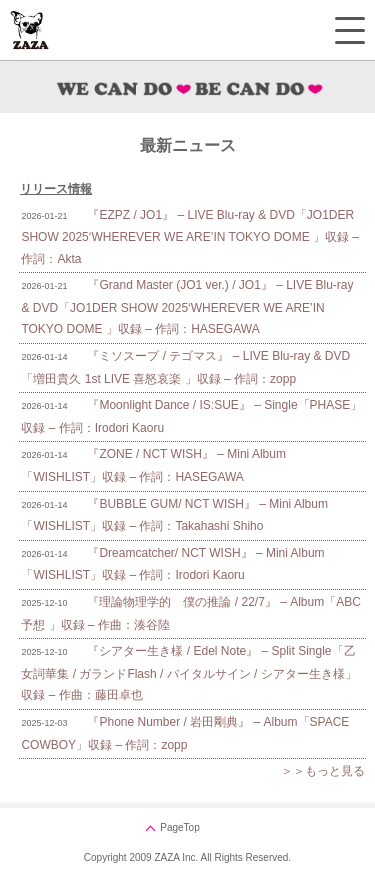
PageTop (179, 827)
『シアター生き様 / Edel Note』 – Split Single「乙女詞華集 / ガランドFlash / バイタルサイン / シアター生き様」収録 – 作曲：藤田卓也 (188, 673)
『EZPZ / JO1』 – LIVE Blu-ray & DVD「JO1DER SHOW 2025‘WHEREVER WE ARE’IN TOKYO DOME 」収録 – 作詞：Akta (190, 237)
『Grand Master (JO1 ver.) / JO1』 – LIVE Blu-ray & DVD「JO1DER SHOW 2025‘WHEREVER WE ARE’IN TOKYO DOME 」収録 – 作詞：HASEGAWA (187, 307)
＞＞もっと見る (323, 771)
